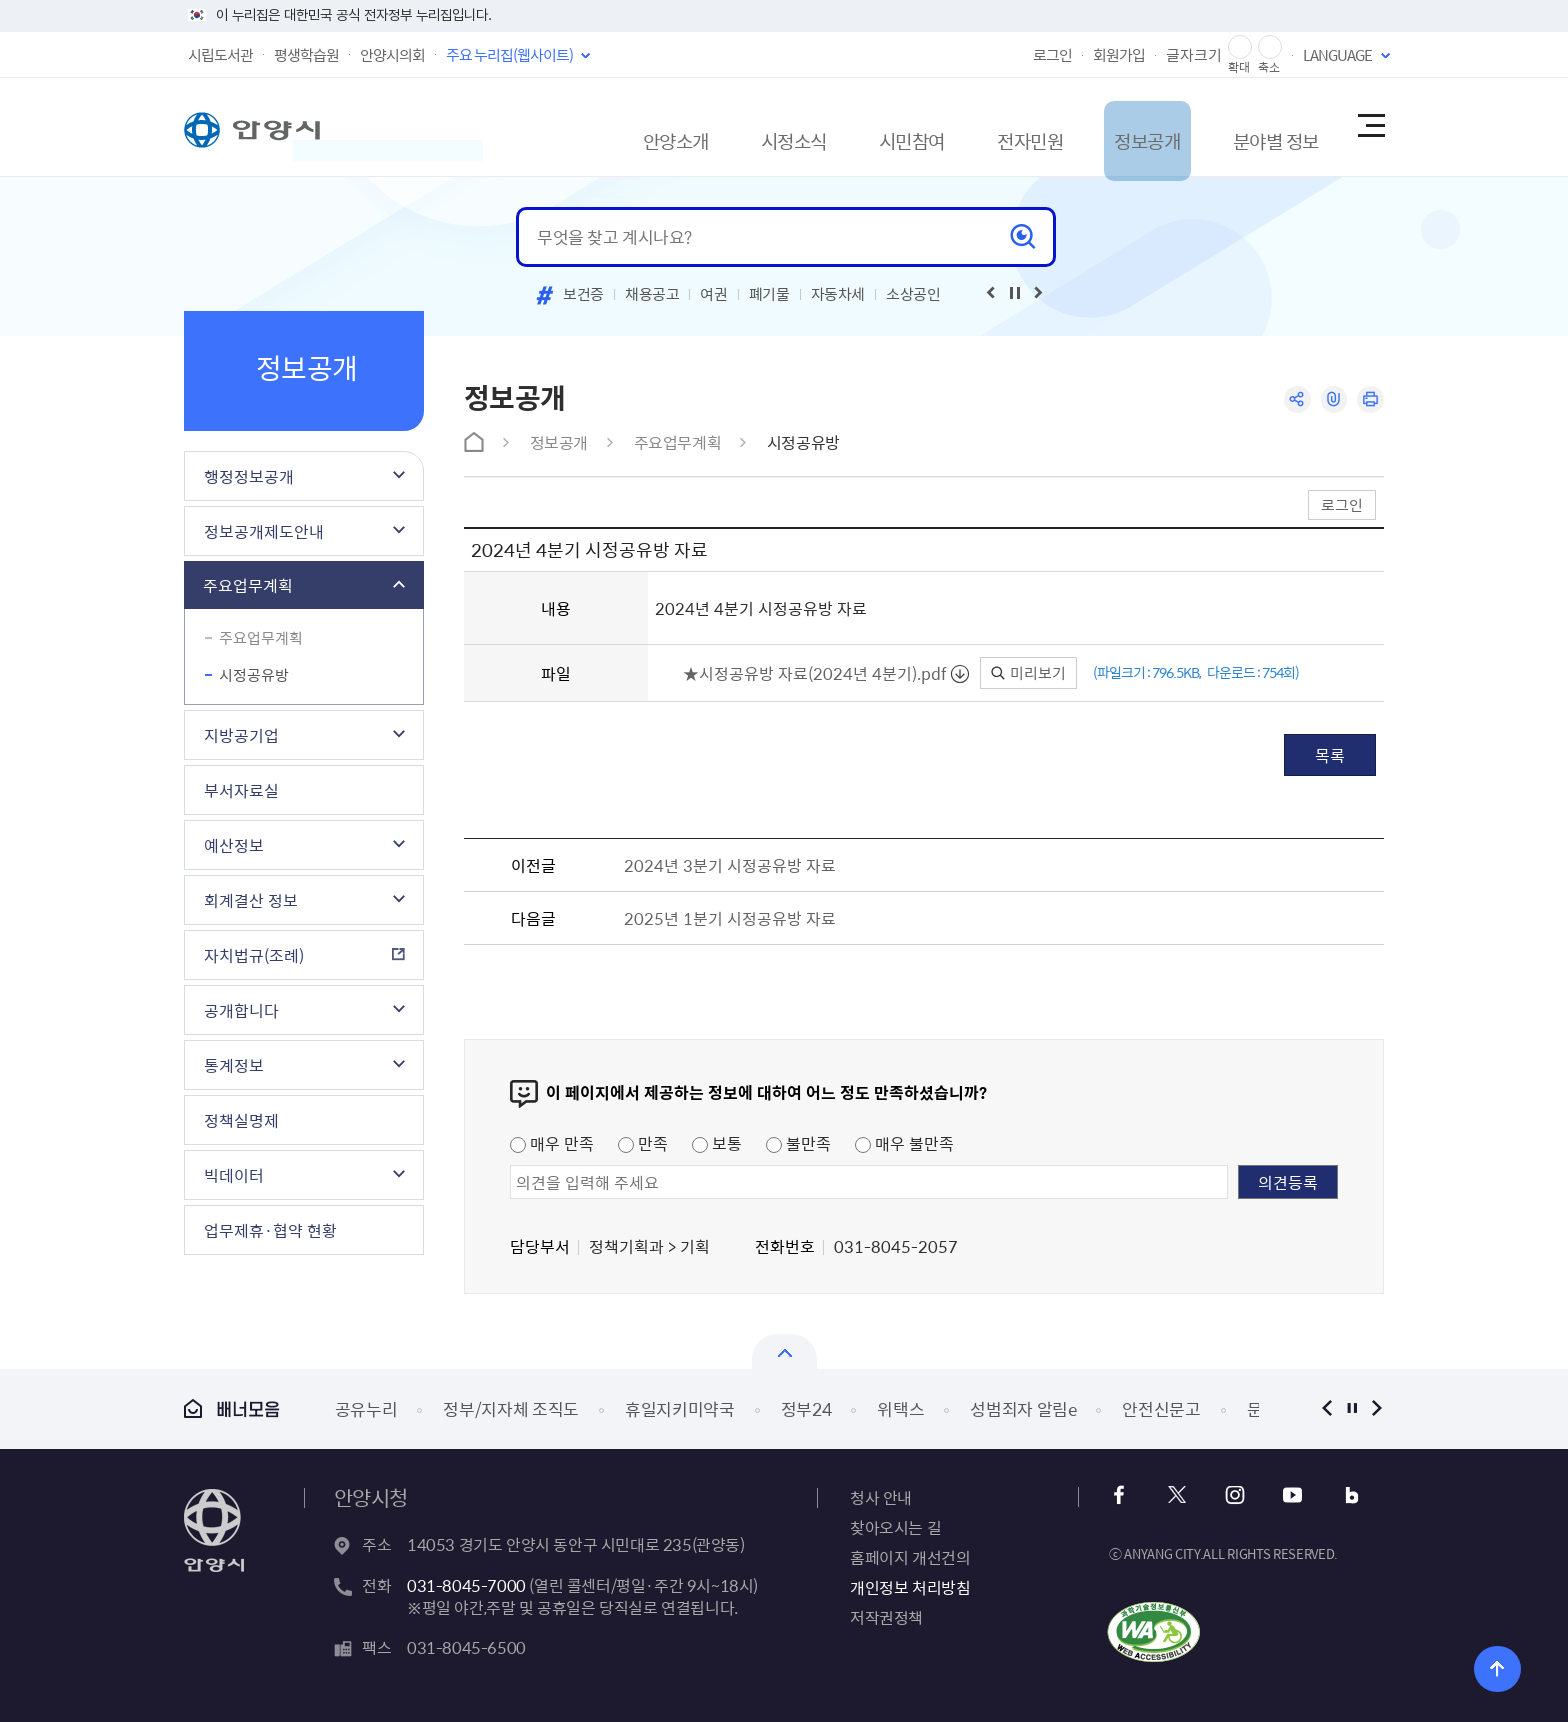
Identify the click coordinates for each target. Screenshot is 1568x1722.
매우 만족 (552, 1143)
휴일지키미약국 (680, 1408)
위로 (1484, 1666)
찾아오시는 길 (895, 1527)
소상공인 (913, 294)
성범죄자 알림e (1023, 1408)
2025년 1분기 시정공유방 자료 (730, 918)
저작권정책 (886, 1617)
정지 (1351, 1408)
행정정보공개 (249, 476)
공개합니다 (241, 1010)
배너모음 (232, 1408)
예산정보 (234, 845)
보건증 (583, 294)
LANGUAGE (1337, 55)
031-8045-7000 (466, 1585)
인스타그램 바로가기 (1231, 1495)
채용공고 (652, 294)
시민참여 (839, 126)
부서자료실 (241, 790)
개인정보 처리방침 (910, 1587)
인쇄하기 (1369, 400)
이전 (1326, 1408)
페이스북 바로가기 (1123, 1495)
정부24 (806, 1408)
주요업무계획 (248, 585)
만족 (643, 1143)
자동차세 (838, 294)
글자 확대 (1240, 47)
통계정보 (234, 1065)
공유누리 (366, 1408)
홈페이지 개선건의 (910, 1557)
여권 (713, 294)
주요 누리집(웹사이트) (509, 55)
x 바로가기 (1177, 1495)
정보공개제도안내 (264, 531)
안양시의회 (392, 55)
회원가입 (1119, 55)
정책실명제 (241, 1120)
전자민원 (971, 126)
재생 (1015, 293)
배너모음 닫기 (784, 1351)
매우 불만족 (904, 1143)
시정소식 (707, 126)
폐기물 (769, 294)
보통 (717, 1143)
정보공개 (1103, 126)
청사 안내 (881, 1497)
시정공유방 (254, 675)
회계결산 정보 (251, 900)
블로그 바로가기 (1339, 1495)
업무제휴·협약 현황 (270, 1230)
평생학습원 (306, 55)
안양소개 (575, 126)
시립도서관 (220, 55)
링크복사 (1330, 400)
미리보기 (1028, 673)
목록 (1330, 755)
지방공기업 (241, 735)
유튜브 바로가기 (1285, 1495)
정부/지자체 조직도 (511, 1408)
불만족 (798, 1143)
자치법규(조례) (254, 955)
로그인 (1052, 55)
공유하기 (1291, 400)
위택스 (900, 1408)
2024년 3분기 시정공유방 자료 (730, 865)
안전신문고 (1161, 1408)
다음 (1376, 1408)
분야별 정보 (1245, 126)
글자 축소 (1270, 47)
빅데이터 (234, 1175)
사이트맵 (1370, 127)
